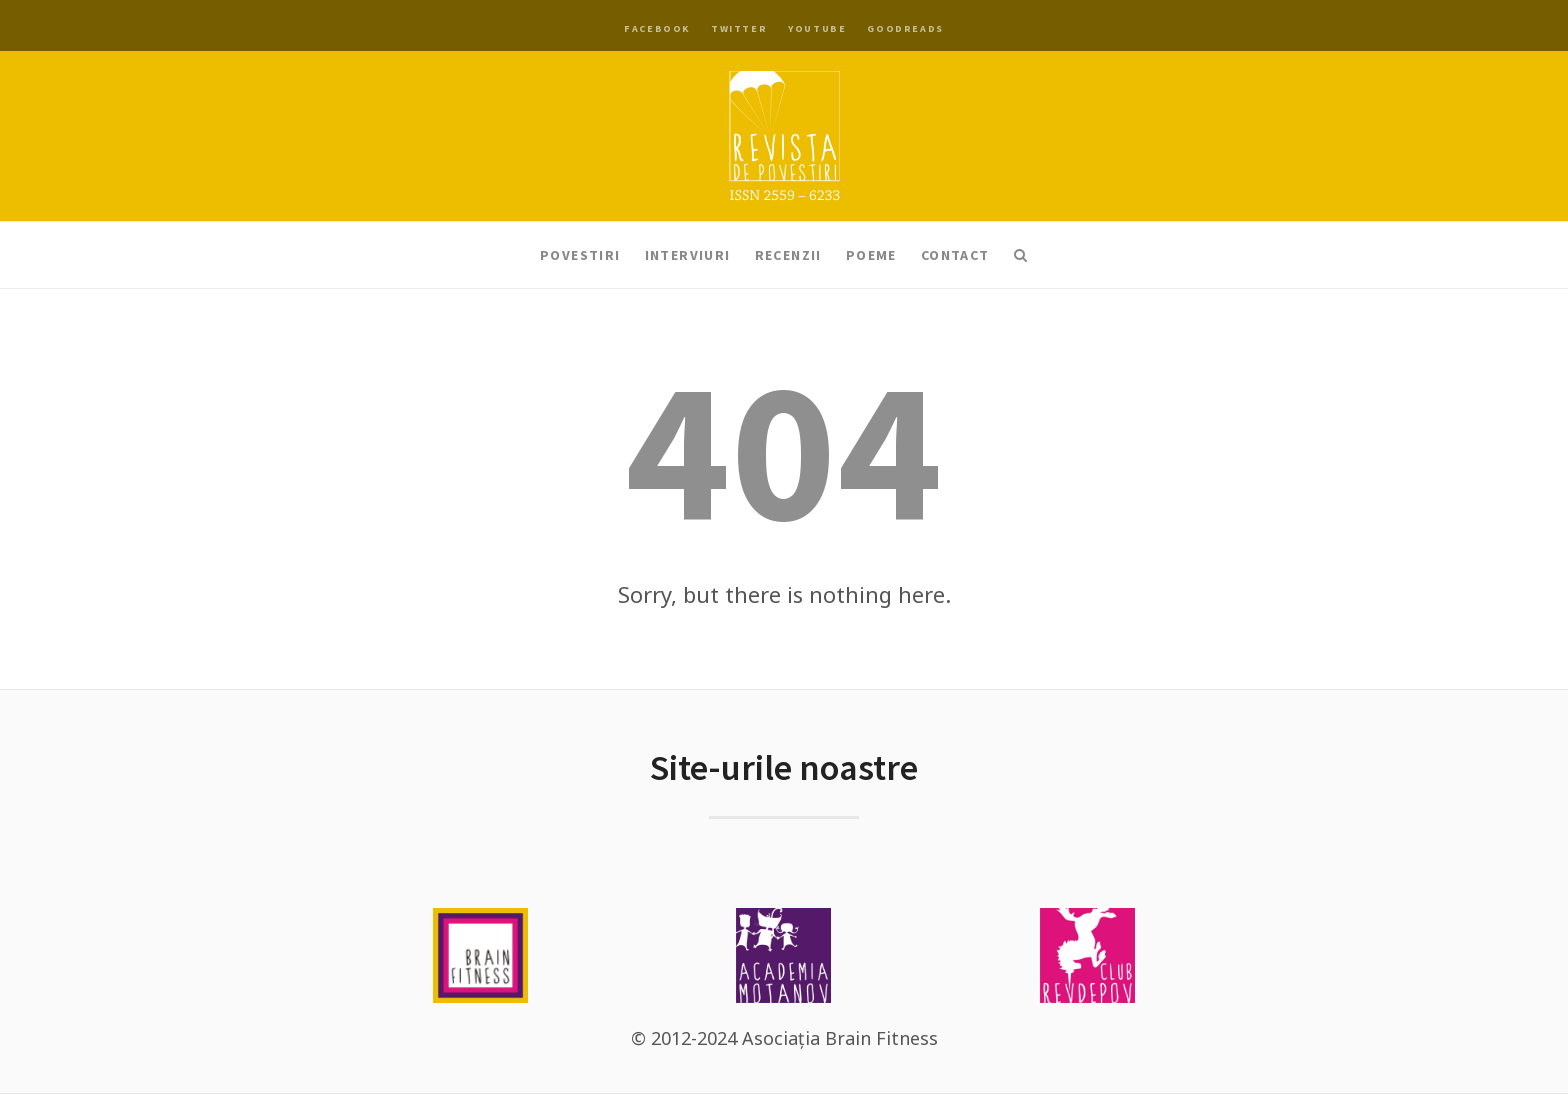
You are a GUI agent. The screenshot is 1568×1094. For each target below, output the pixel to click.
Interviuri (688, 255)
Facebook (657, 28)
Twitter (739, 28)
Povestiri (580, 255)
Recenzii (788, 255)
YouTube (817, 28)
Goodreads (905, 28)
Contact (955, 255)
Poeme (871, 255)
